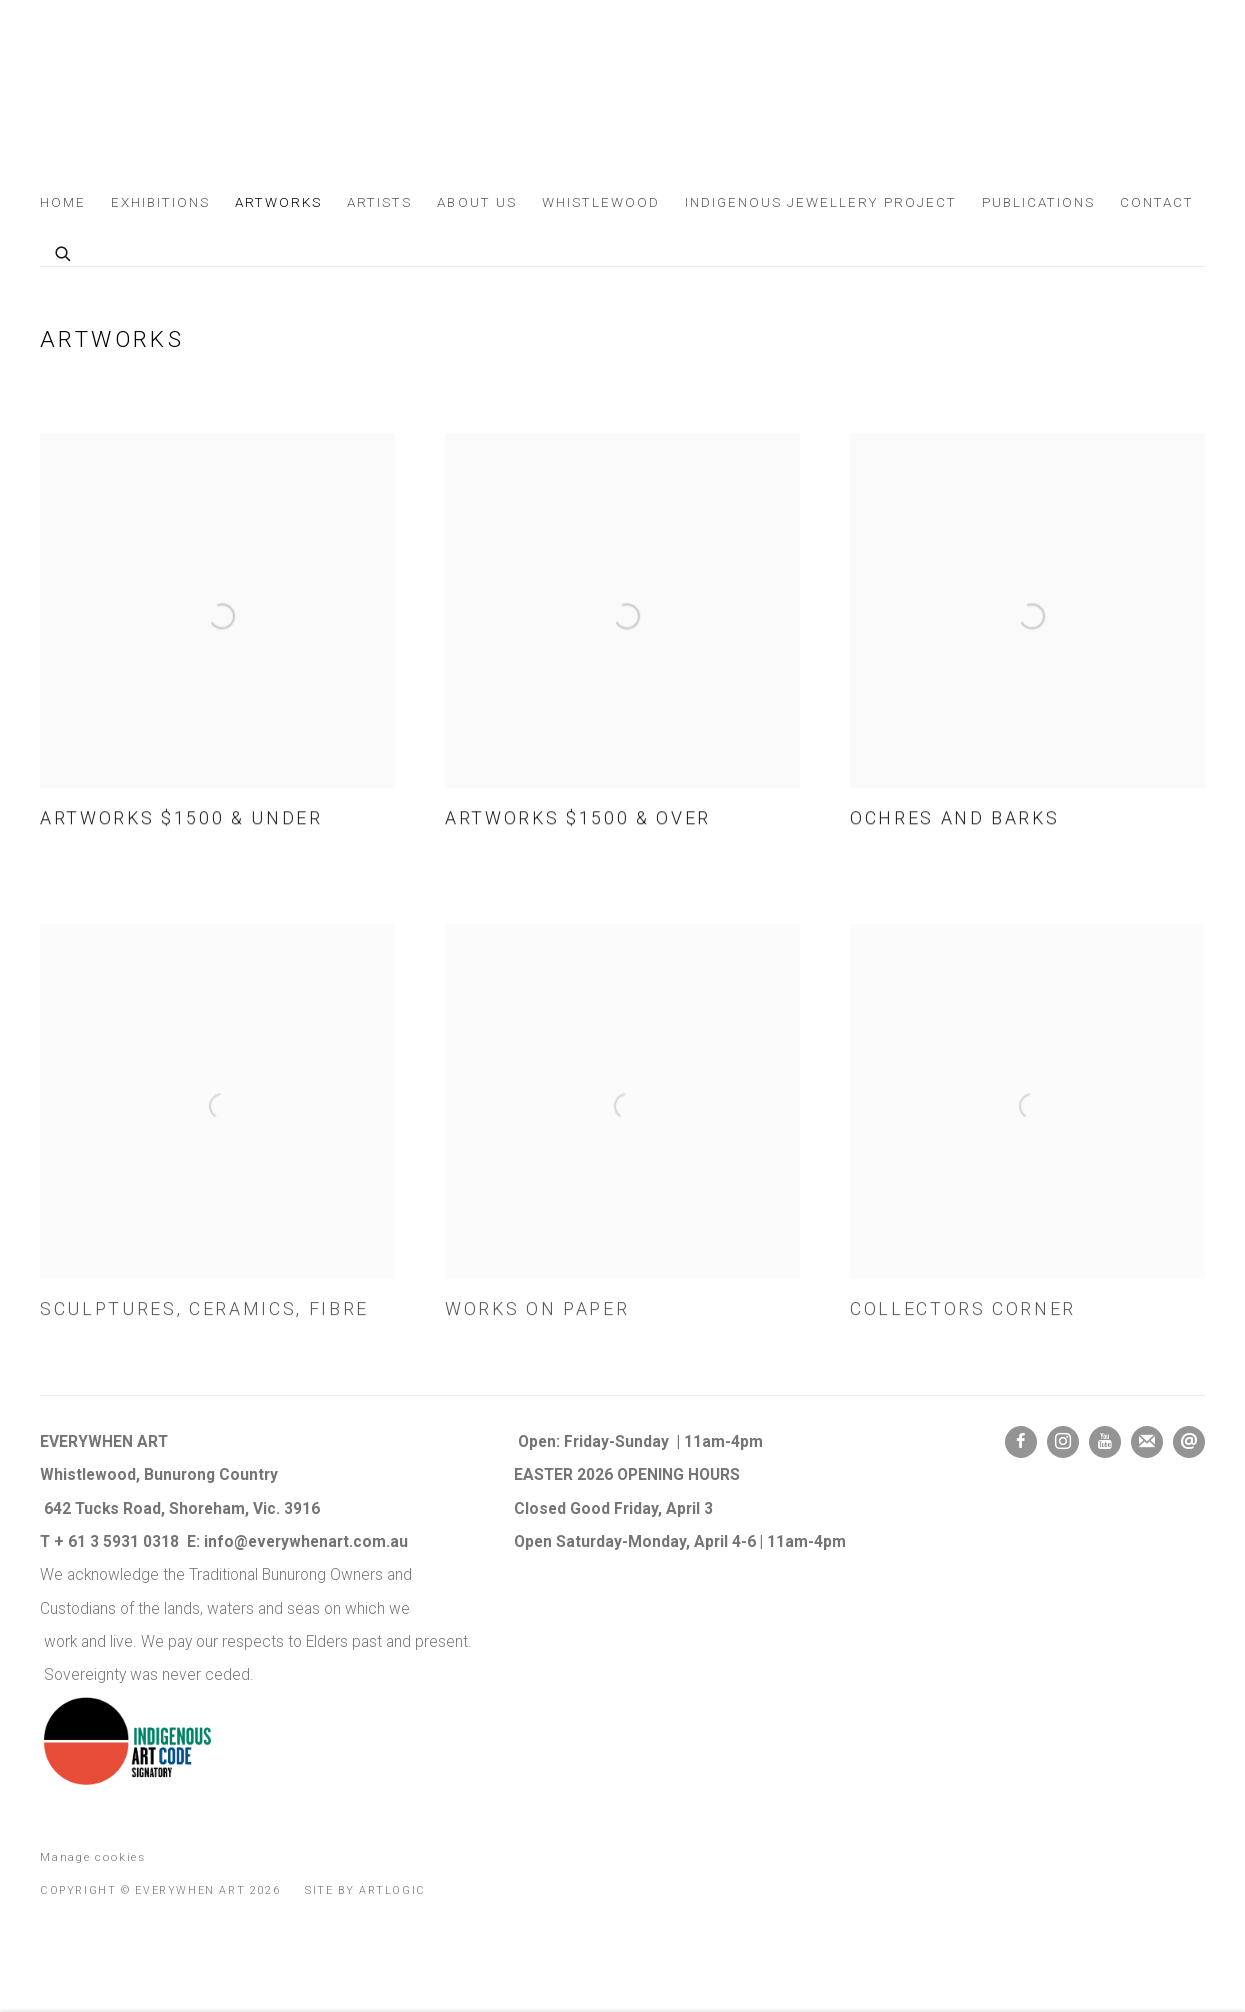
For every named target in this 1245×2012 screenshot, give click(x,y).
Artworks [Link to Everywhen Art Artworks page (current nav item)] (278, 202)
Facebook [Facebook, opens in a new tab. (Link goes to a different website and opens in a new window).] (1021, 1442)
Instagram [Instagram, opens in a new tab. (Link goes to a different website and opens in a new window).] (1063, 1442)
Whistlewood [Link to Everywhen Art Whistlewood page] (601, 202)
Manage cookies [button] (93, 1857)
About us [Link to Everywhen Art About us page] (476, 202)
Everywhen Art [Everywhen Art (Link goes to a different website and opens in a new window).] (110, 98)
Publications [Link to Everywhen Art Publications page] (1038, 202)
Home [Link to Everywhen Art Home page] (63, 202)
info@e (230, 1542)
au (401, 1542)
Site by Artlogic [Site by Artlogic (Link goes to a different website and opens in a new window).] (365, 1890)
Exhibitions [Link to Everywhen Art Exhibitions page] (160, 202)
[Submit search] (64, 251)
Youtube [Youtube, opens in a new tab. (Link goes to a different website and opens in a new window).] (1105, 1442)
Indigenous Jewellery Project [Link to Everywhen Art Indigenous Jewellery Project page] (821, 202)
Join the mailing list (1147, 1442)
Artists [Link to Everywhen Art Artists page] (379, 202)
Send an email (1189, 1442)
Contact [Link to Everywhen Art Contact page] (1157, 202)
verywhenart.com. (323, 1542)
